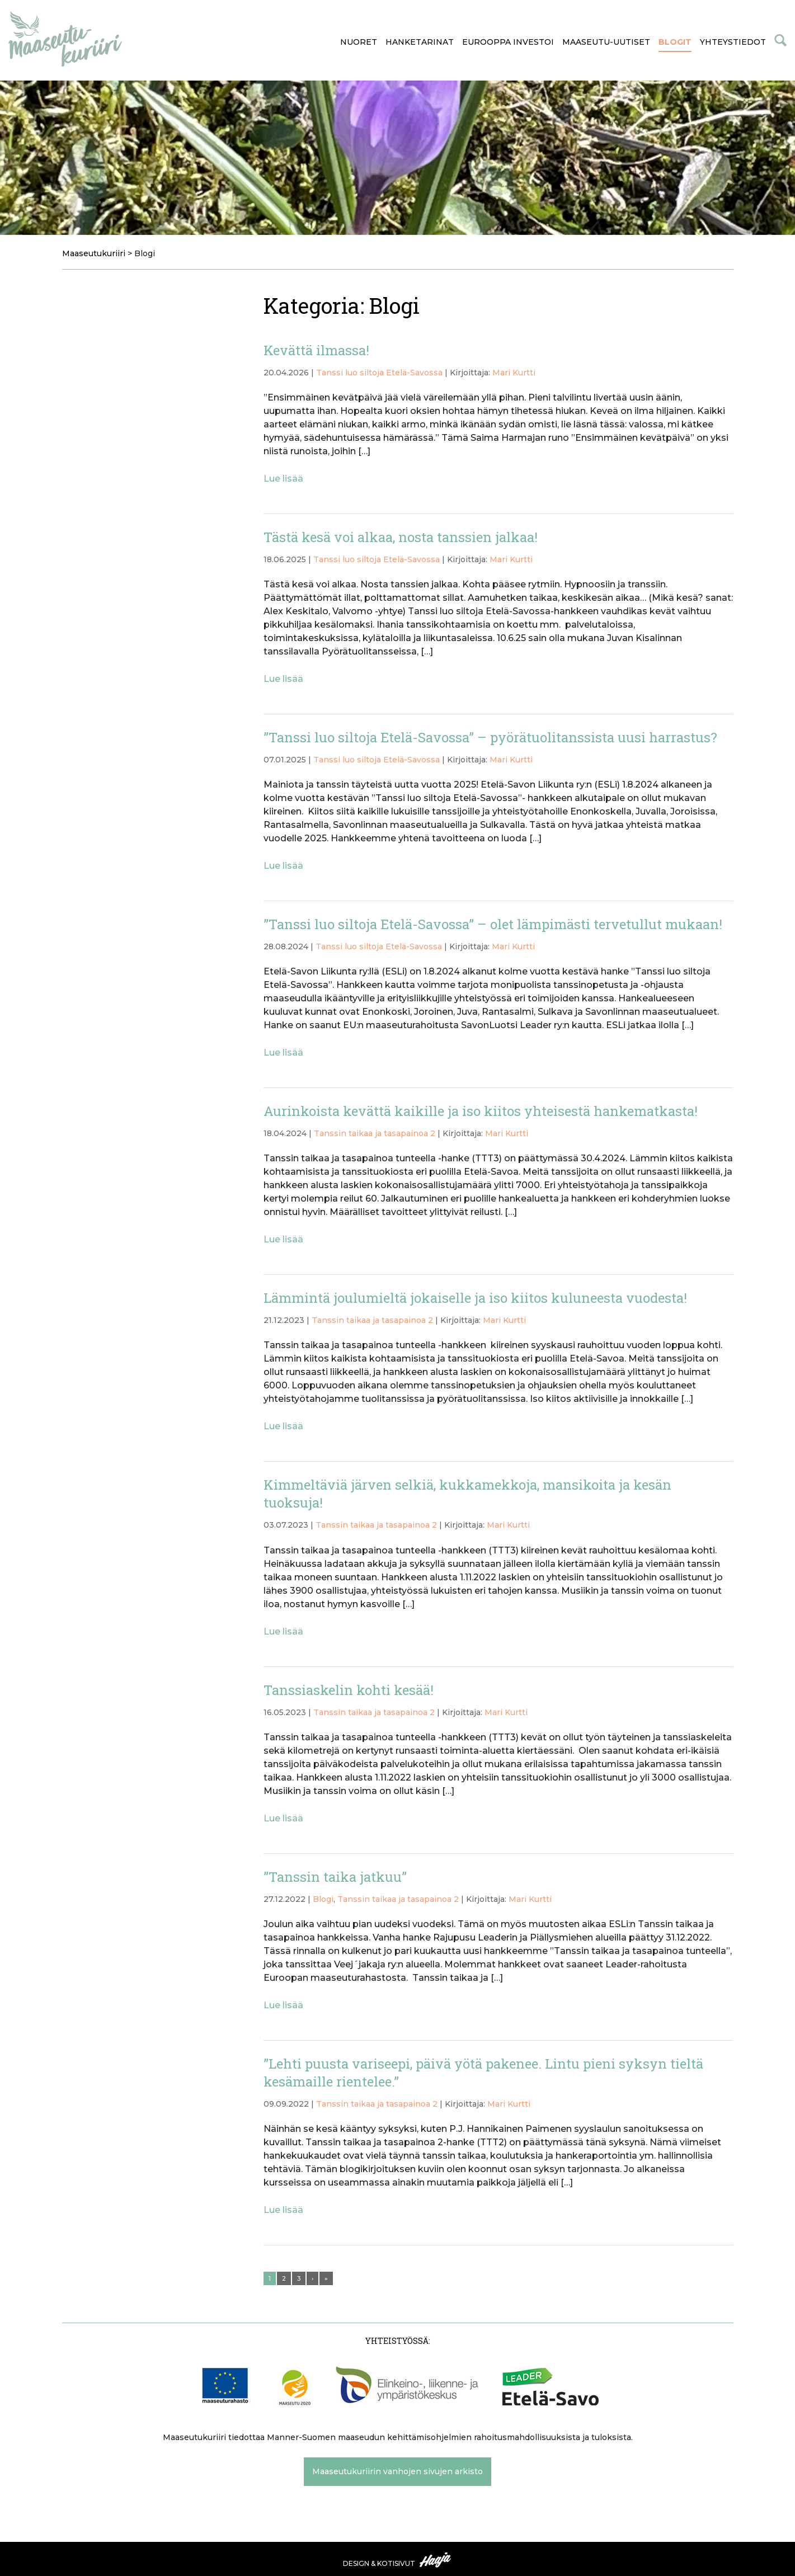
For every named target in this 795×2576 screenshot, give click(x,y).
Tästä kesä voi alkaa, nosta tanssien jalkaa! (401, 537)
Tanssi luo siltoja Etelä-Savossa (379, 373)
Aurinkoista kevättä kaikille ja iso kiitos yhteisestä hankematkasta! (481, 1111)
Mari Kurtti (513, 373)
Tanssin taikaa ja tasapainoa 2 (374, 1133)
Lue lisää (283, 478)
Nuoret (358, 42)
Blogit (674, 42)
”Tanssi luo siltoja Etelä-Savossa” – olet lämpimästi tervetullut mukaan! (493, 924)
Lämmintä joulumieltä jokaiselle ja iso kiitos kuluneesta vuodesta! (475, 1298)
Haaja (436, 2560)
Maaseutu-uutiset (606, 42)
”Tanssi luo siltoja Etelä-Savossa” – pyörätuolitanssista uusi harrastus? (490, 737)
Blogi (323, 1899)
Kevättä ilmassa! (316, 350)
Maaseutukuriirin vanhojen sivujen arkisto (397, 2471)
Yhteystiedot (733, 42)
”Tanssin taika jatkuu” (335, 1877)
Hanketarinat (419, 42)
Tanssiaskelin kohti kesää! (349, 1690)
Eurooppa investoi (508, 42)
